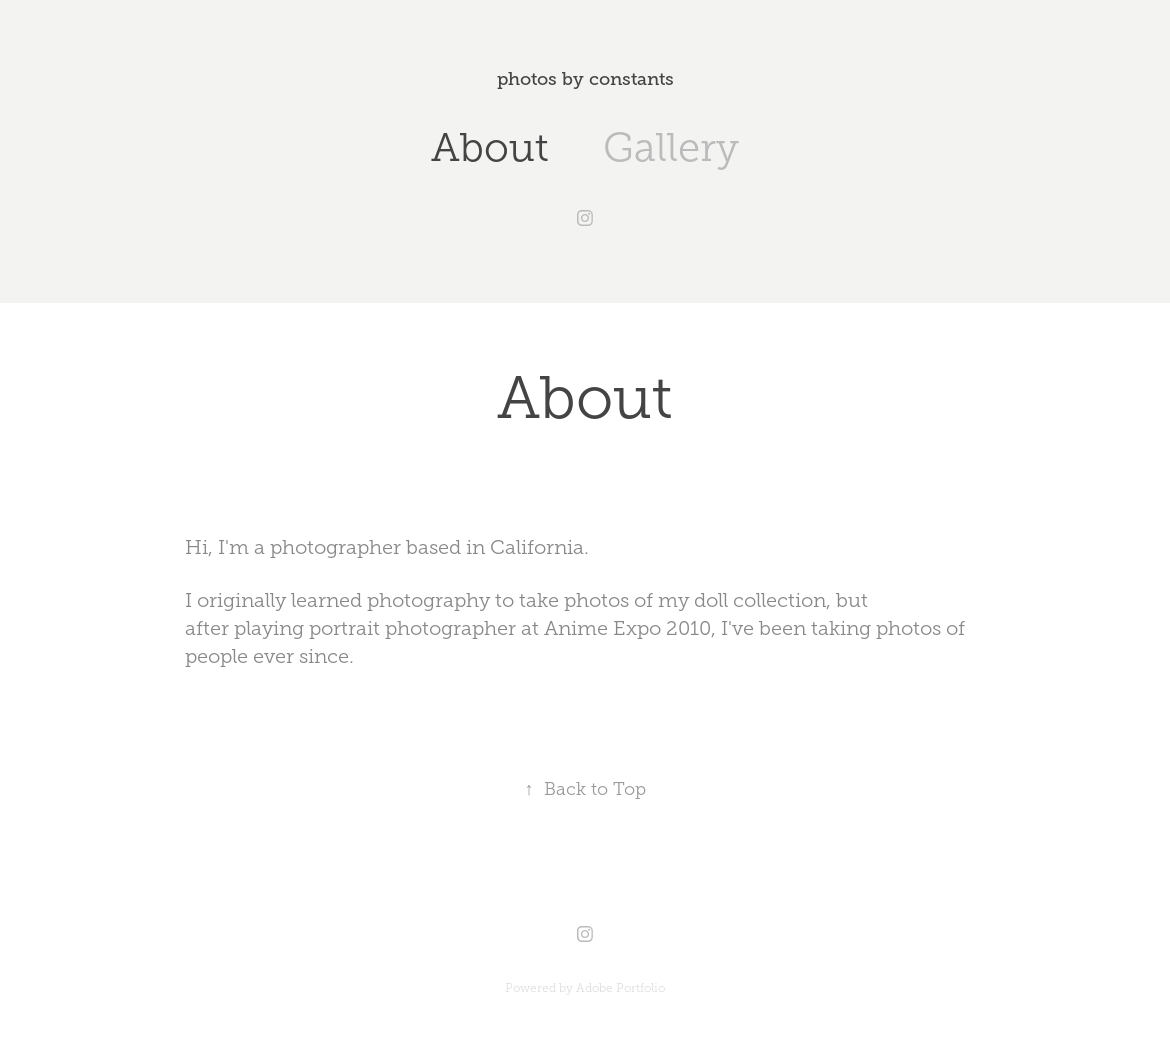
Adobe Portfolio (620, 988)
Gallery (671, 147)
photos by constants (585, 79)
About (490, 147)
